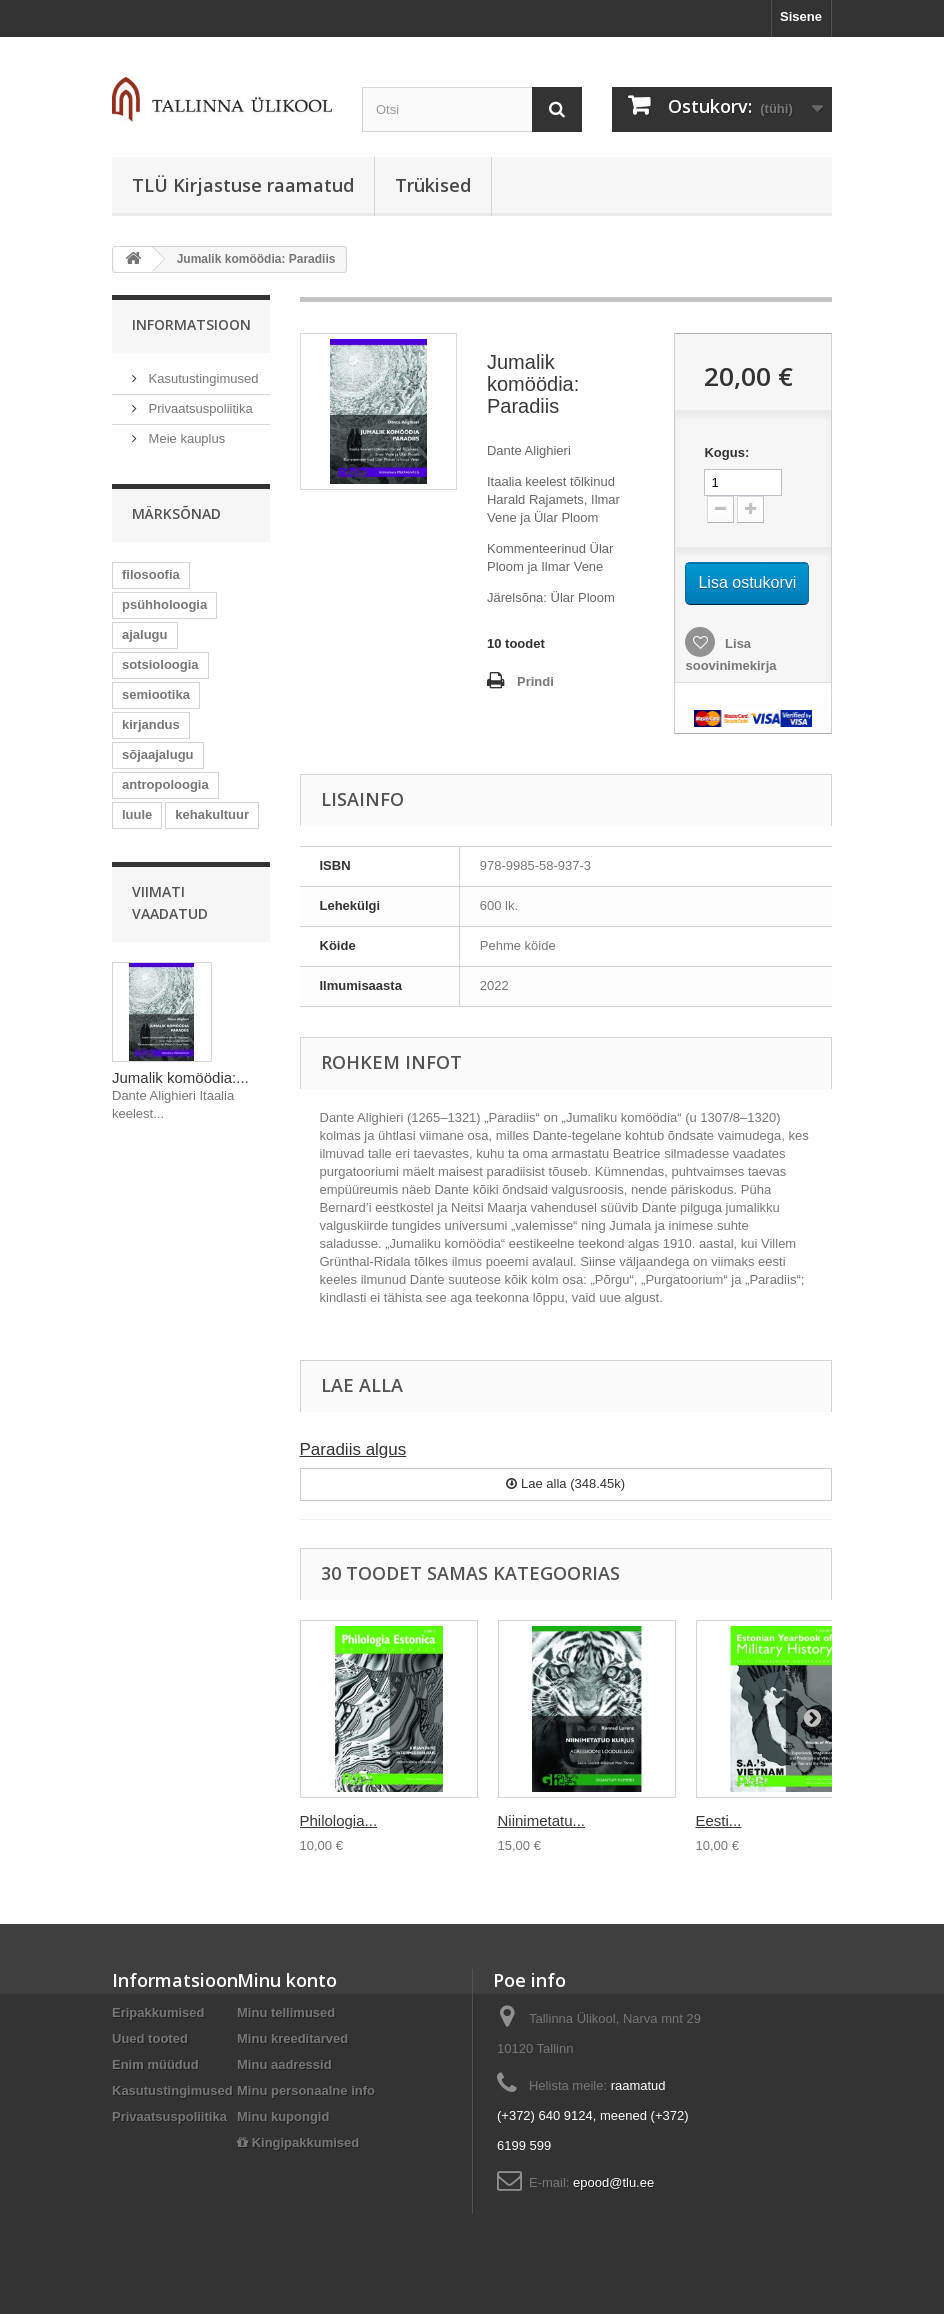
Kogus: (726, 452)
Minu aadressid (284, 2064)
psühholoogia (164, 604)
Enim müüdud (155, 2064)
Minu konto (287, 1980)
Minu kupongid (283, 2116)
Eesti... (719, 1820)
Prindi (535, 681)
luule (137, 814)
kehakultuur (212, 814)
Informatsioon (191, 324)
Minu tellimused (286, 2012)
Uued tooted (150, 2038)
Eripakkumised (158, 2012)
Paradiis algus (353, 1449)
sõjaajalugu (158, 754)
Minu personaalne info (306, 2090)
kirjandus (151, 724)
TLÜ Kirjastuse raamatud (243, 185)
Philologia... (339, 1820)
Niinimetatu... (542, 1820)
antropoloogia (165, 784)
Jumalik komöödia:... (180, 1077)
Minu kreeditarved (292, 2038)
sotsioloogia (160, 664)
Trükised (433, 185)
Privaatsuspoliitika (199, 408)
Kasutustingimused (201, 378)
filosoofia (151, 574)
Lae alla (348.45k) (565, 1483)
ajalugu (145, 634)
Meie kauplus (185, 438)
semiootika (156, 694)
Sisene (801, 16)
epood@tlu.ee (613, 2182)
